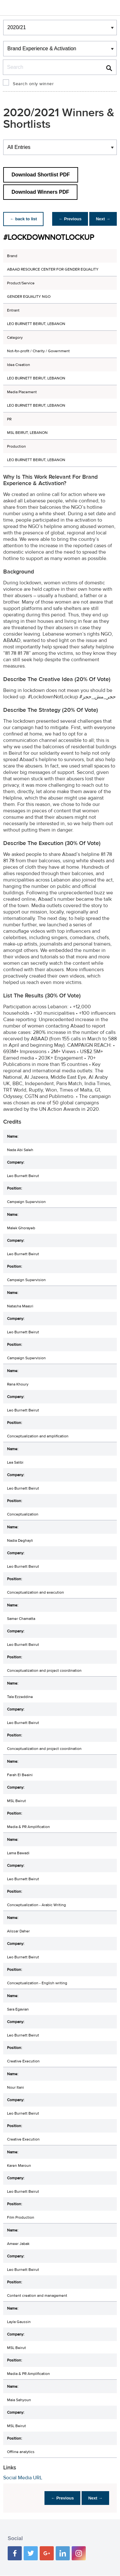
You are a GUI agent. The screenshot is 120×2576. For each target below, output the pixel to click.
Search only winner (33, 84)
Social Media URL (22, 2477)
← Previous (66, 218)
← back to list (24, 218)
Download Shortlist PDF (41, 174)
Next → (102, 218)
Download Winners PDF (40, 192)
